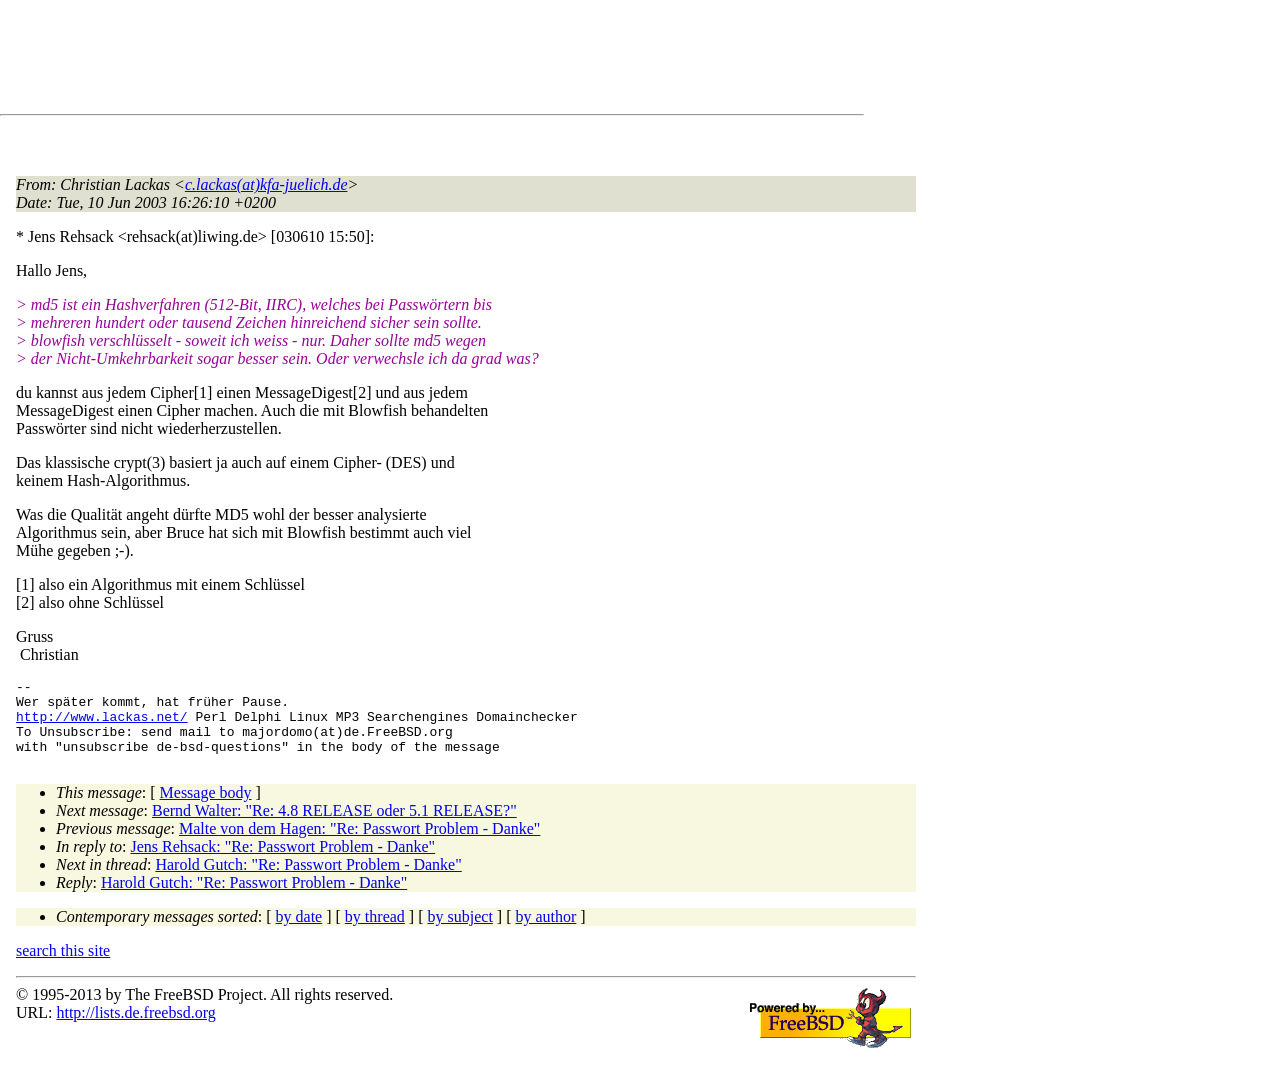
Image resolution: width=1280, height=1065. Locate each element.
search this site (63, 965)
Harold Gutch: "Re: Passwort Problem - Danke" (308, 879)
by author (545, 931)
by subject (460, 931)
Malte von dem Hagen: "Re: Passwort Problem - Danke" (359, 843)
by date (299, 931)
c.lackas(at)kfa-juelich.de (266, 184)
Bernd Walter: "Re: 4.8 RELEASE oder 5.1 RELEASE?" (334, 825)
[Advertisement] (380, 61)
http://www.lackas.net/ (102, 725)
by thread (375, 931)
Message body (206, 807)
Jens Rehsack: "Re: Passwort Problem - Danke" (283, 861)
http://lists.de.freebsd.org (135, 1027)
